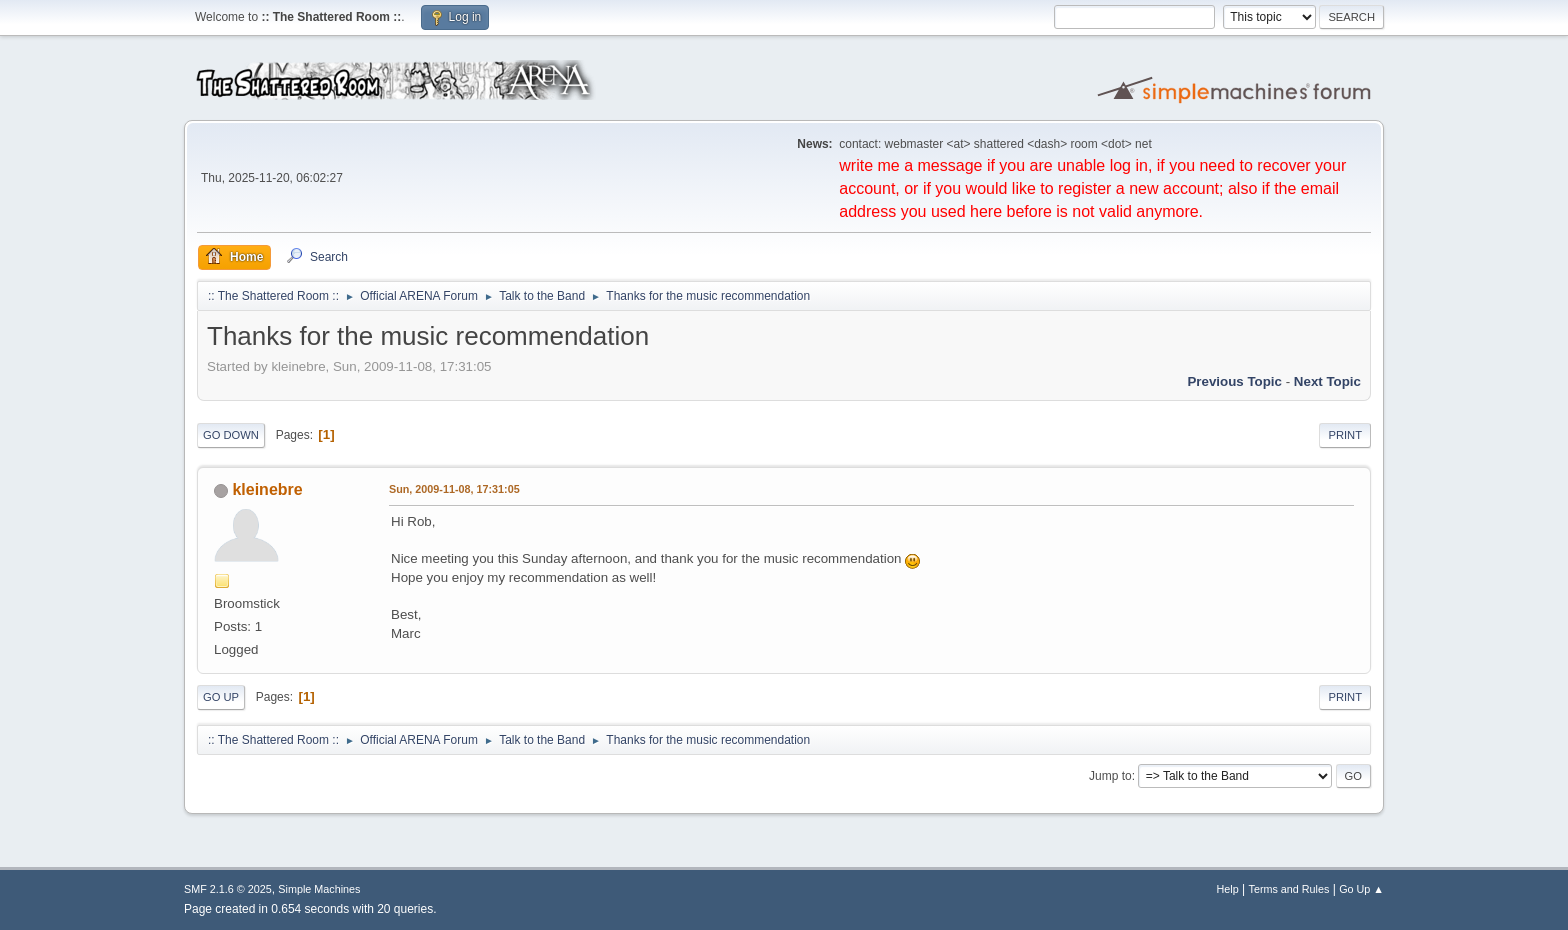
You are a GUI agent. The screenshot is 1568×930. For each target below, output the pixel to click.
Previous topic (1234, 381)
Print (1345, 435)
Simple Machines (319, 889)
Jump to (1110, 776)
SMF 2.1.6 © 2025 (228, 889)
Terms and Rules (1289, 889)
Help (1228, 889)
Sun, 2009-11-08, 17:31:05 (454, 489)
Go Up (221, 697)
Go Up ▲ (1361, 889)
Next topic (1327, 381)
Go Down (231, 435)
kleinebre (267, 489)
